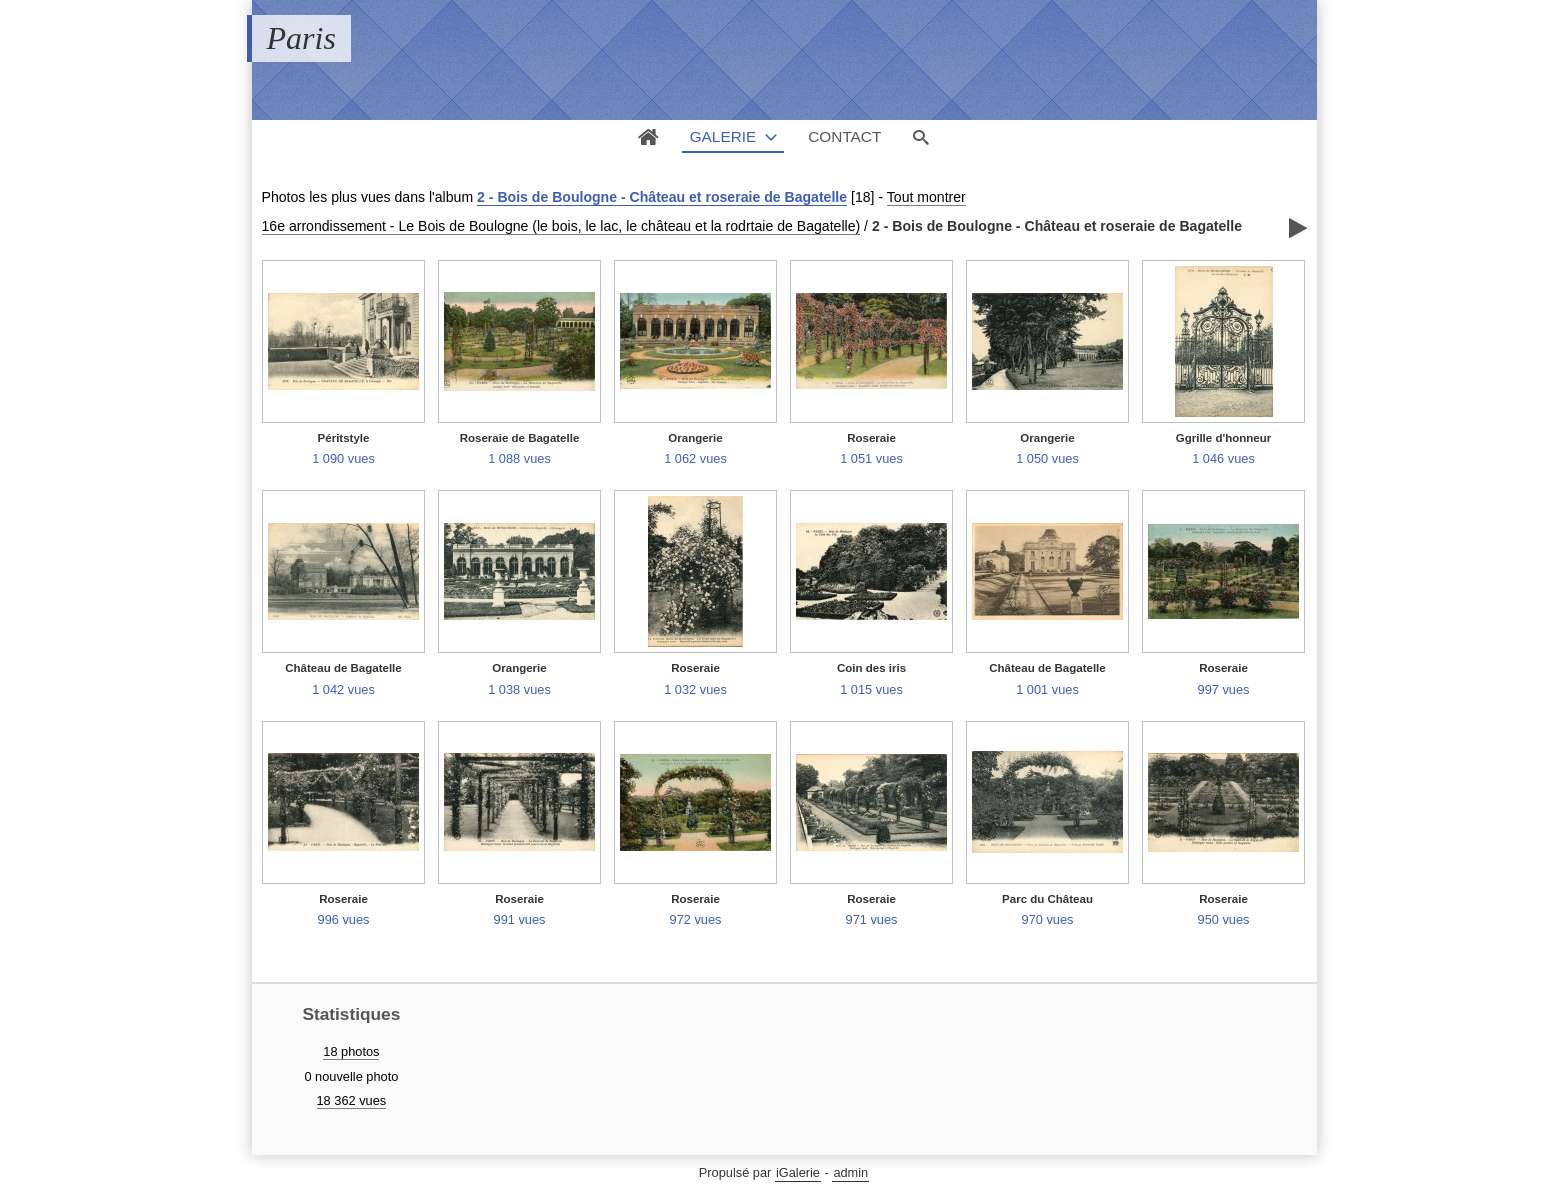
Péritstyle (344, 438)
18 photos (351, 1051)
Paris (301, 38)
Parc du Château (1047, 899)
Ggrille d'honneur (1224, 438)
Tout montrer (926, 197)
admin (850, 1172)
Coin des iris (871, 668)
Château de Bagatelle (343, 668)
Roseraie (871, 438)
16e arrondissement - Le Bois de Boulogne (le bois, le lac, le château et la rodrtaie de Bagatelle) (561, 226)
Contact (844, 136)
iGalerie (798, 1172)
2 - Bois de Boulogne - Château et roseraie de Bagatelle (662, 197)
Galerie (723, 136)
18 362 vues (352, 1100)
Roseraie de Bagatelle (520, 438)
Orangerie (695, 438)
